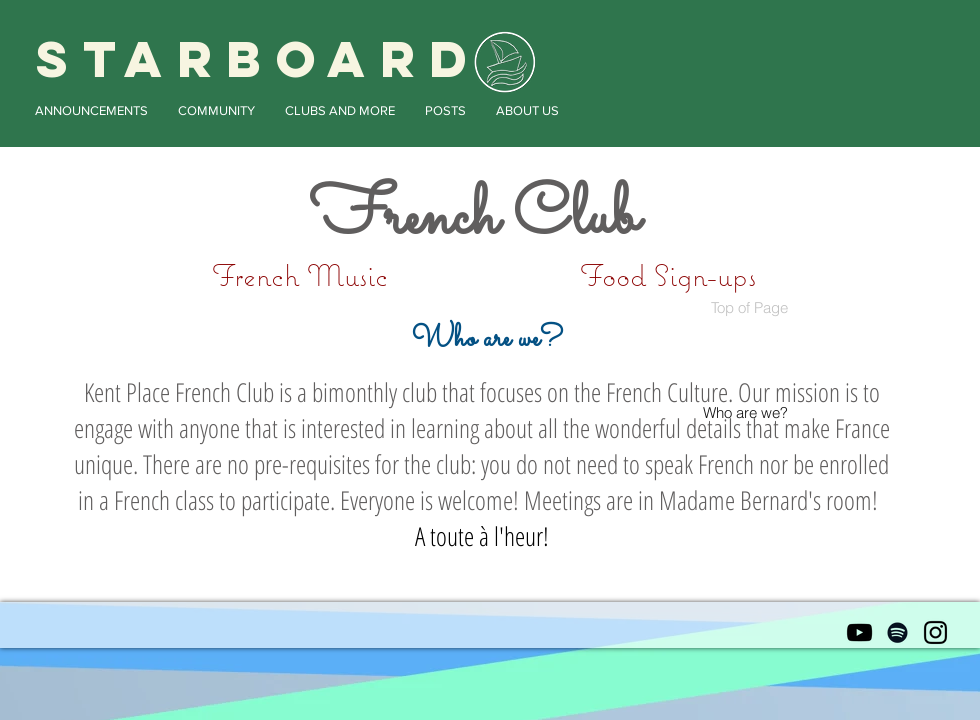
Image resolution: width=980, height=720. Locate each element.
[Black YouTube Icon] (859, 632)
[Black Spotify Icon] (897, 632)
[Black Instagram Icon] (935, 632)
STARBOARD (259, 59)
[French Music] (300, 275)
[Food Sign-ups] (667, 275)
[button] (91, 110)
